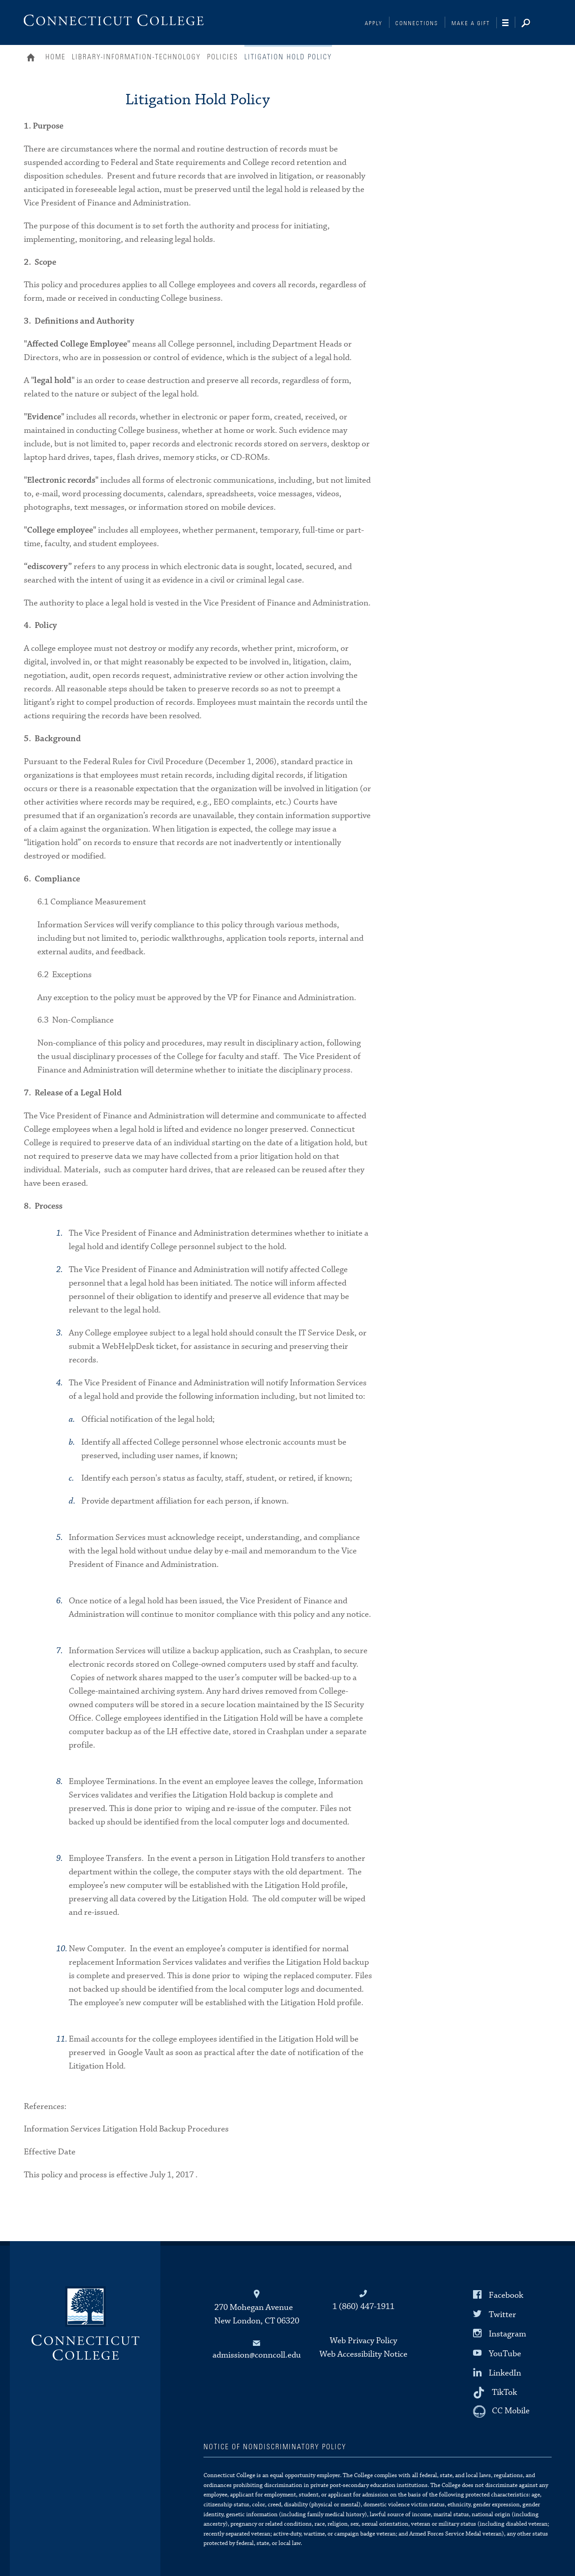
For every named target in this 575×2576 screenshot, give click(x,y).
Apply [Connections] (374, 24)
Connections (416, 24)
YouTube (505, 2353)
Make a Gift (470, 24)
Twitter (502, 2314)
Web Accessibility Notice (363, 2354)
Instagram (507, 2334)
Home (33, 58)
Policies (222, 57)
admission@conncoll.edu (256, 2355)
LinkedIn (505, 2372)
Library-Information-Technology (136, 57)
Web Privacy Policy (363, 2340)
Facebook (506, 2295)
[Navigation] (508, 22)
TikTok (504, 2392)
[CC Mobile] (501, 2411)
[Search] (533, 23)
